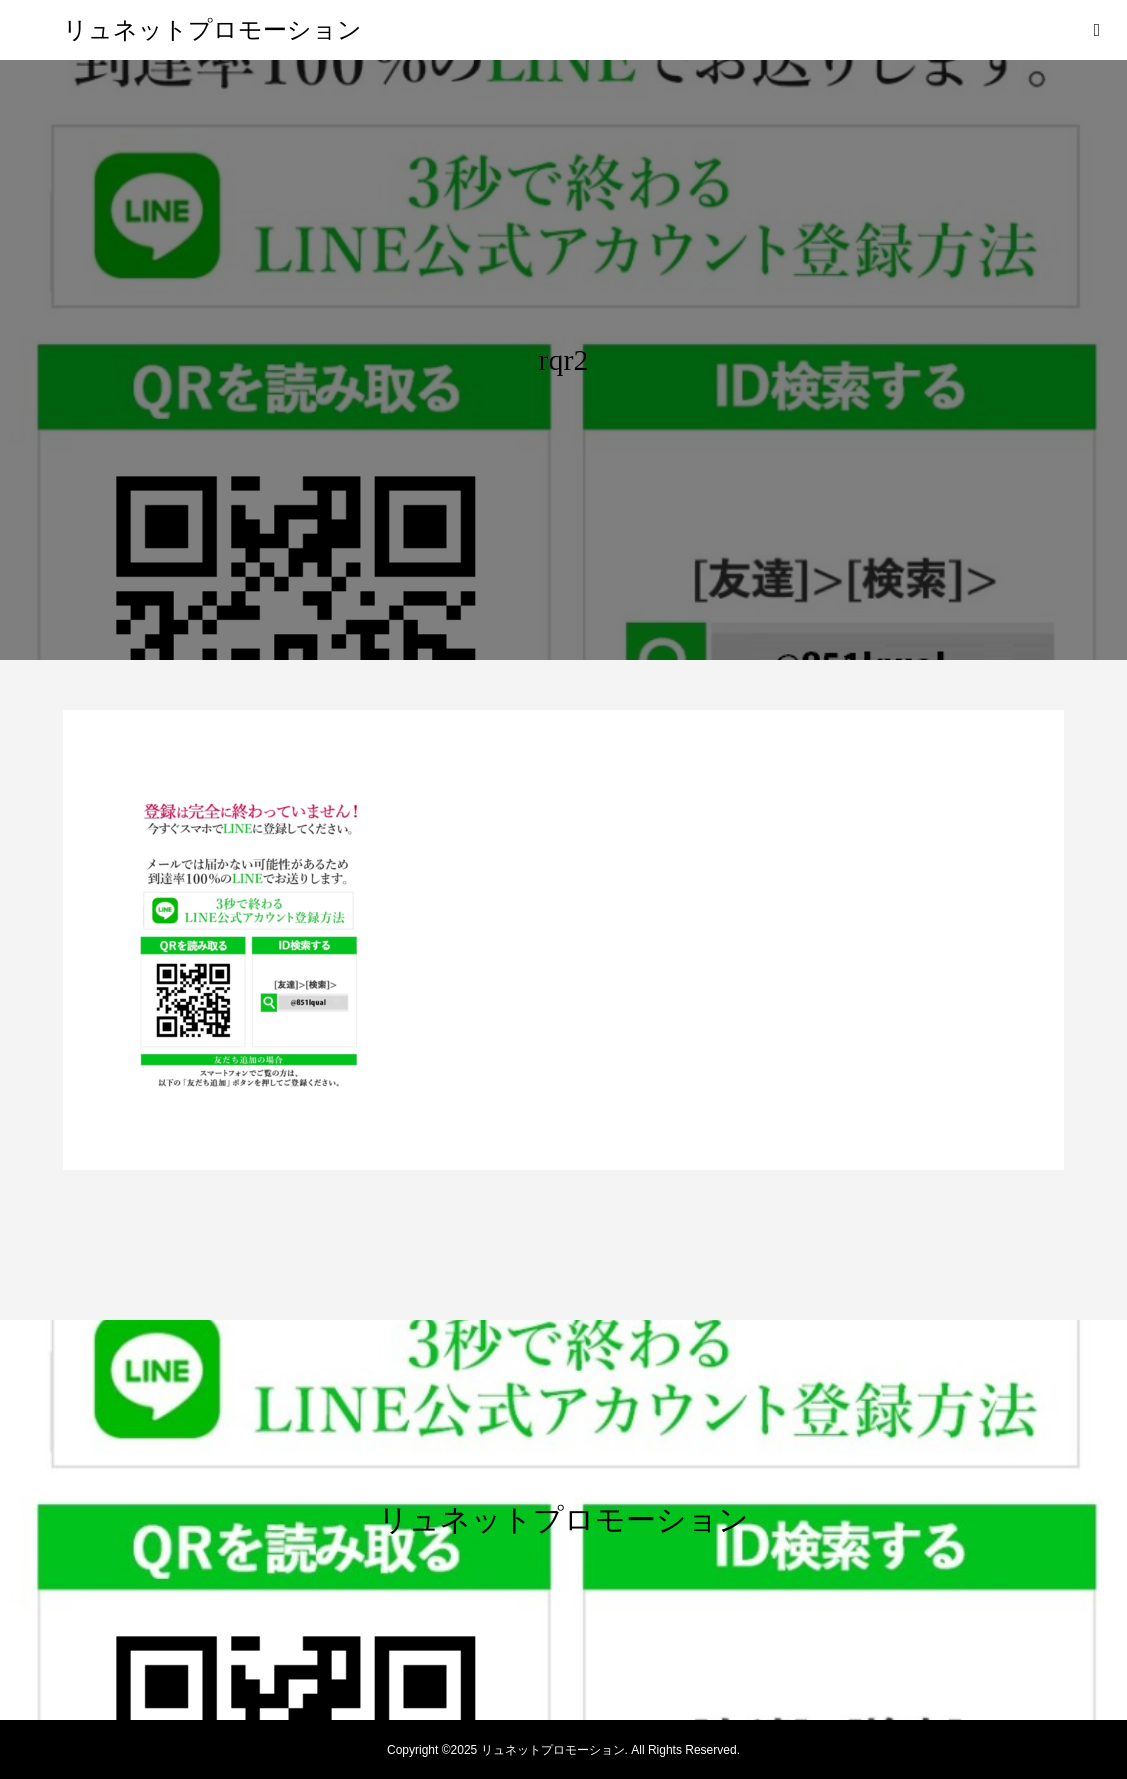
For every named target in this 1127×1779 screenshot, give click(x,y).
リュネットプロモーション (212, 30)
